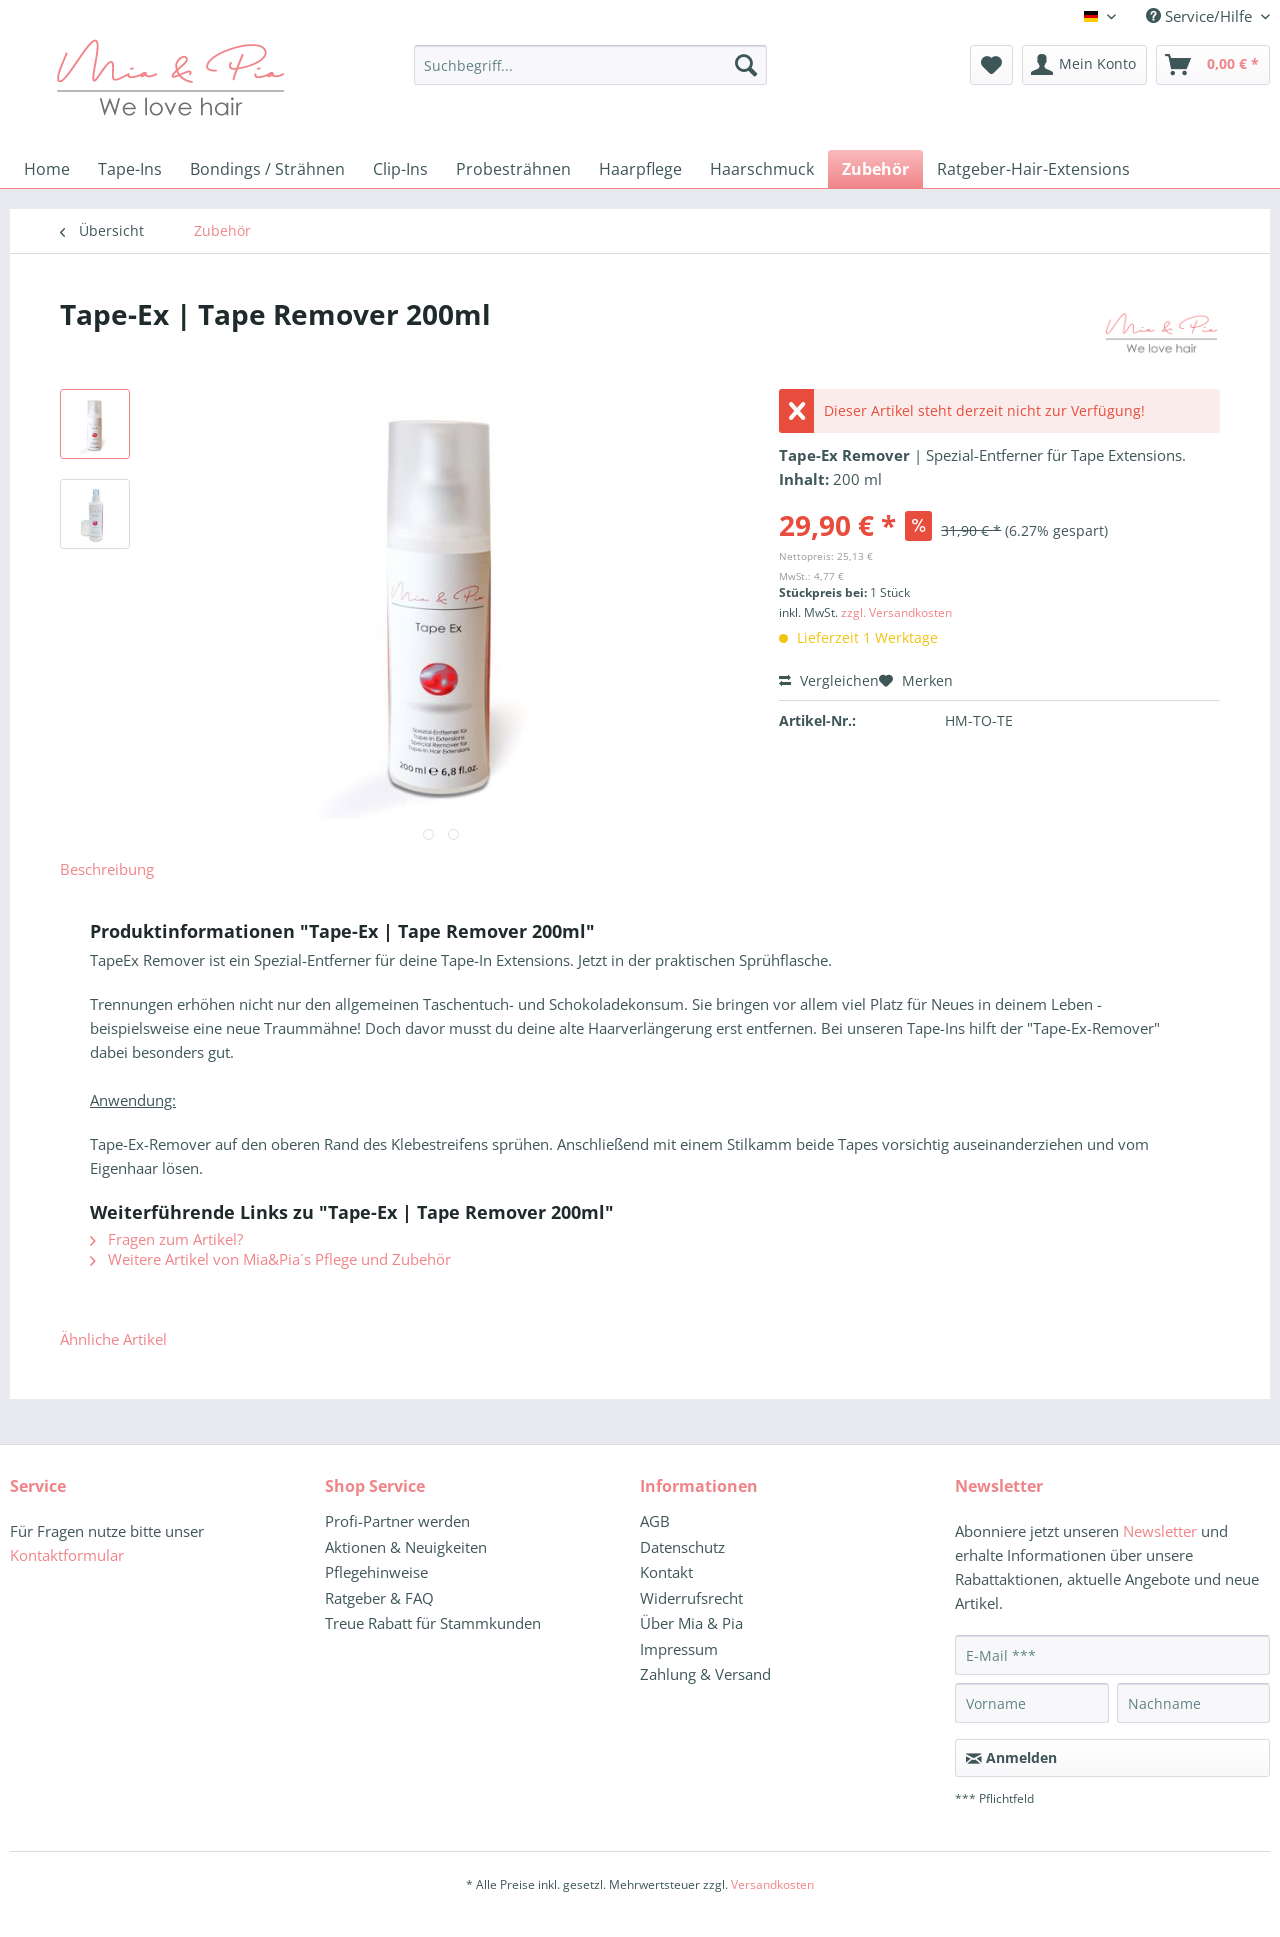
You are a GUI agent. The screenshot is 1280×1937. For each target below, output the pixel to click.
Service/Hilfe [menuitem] (1201, 16)
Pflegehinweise (376, 1572)
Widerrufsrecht (691, 1598)
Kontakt (666, 1572)
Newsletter (1160, 1531)
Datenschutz (682, 1547)
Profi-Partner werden (397, 1521)
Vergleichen (829, 680)
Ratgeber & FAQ (379, 1598)
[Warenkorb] (1213, 65)
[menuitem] (590, 74)
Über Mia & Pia (691, 1623)
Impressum (679, 1649)
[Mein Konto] (1084, 65)
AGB (655, 1521)
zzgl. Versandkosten (896, 612)
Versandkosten (772, 1884)
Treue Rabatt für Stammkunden (433, 1623)
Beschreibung (107, 869)
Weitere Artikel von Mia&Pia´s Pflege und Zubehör (270, 1259)
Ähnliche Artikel (113, 1339)
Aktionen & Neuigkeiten (406, 1547)
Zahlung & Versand (705, 1674)
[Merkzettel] (991, 65)
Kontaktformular (67, 1555)
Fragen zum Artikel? (166, 1239)
